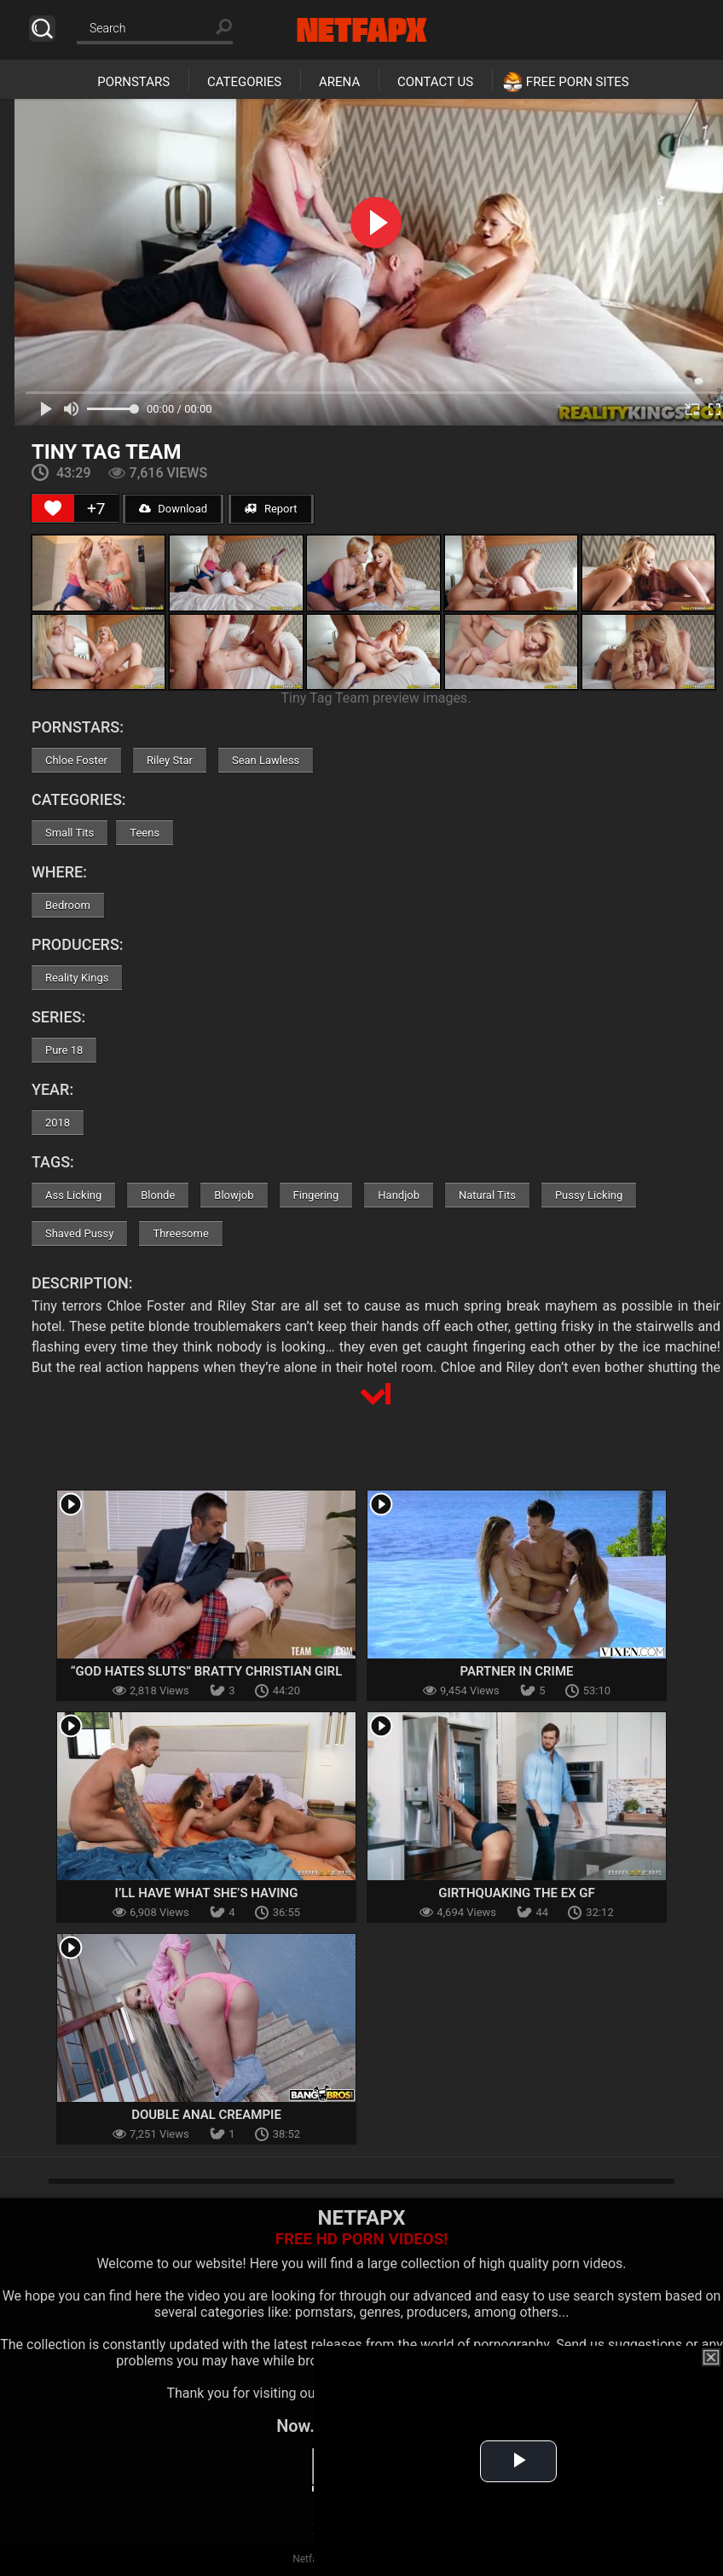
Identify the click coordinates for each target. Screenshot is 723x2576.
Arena (339, 82)
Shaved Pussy (79, 1233)
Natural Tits (487, 1195)
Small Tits (69, 832)
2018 (57, 1122)
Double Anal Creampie (206, 2114)
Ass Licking (73, 1195)
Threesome (180, 1233)
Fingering (316, 1195)
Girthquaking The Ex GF (516, 1893)
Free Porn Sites (577, 82)
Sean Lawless (265, 760)
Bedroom (67, 905)
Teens (144, 832)
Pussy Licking (588, 1195)
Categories (244, 82)
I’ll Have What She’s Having (206, 1893)
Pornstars (133, 82)
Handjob (398, 1195)
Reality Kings (76, 977)
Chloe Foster (76, 760)
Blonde (158, 1195)
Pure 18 (64, 1050)
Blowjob (233, 1195)
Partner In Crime (517, 1671)
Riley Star (170, 760)
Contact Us (435, 82)
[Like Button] (53, 508)
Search (42, 28)
